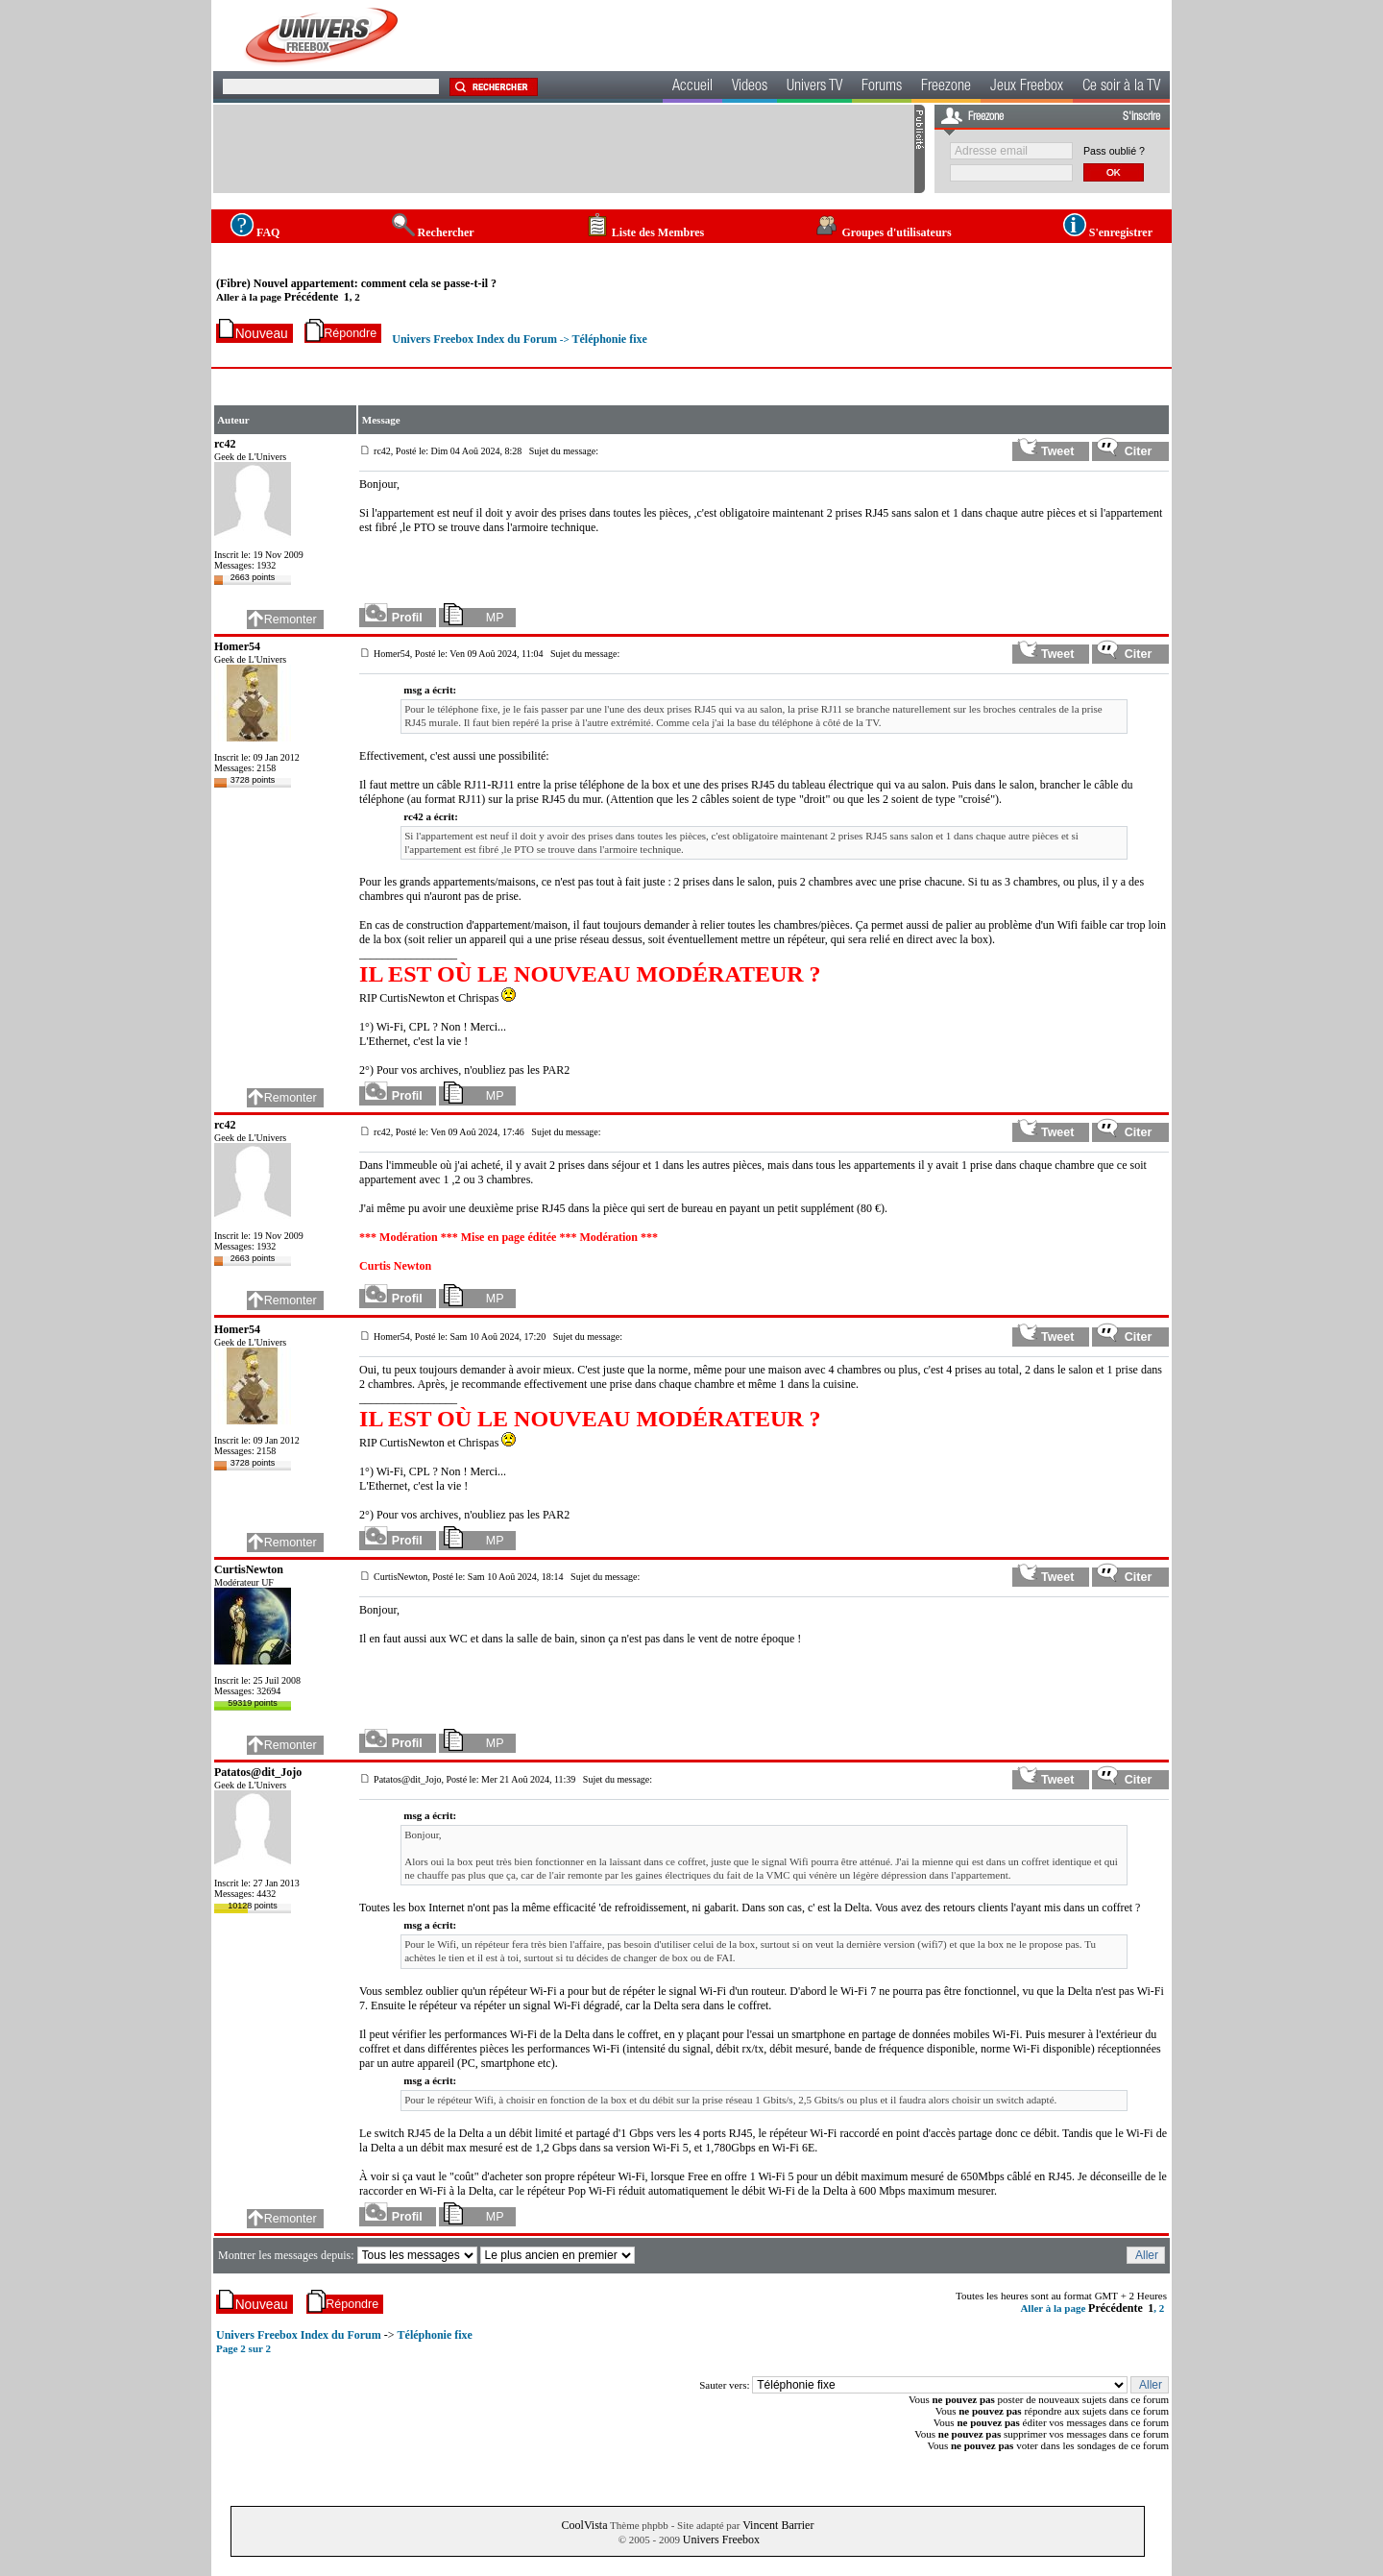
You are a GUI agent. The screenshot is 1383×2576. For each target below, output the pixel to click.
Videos (749, 87)
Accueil (692, 87)
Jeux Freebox (1026, 87)
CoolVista (585, 2525)
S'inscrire (1141, 117)
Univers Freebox (721, 2539)
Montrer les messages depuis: (287, 2255)
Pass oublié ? (1114, 151)
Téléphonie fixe (608, 339)
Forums (881, 87)
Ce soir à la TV (1121, 87)
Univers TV (814, 87)
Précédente (311, 297)
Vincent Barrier (777, 2525)
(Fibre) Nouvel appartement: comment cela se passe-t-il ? (356, 283)
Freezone (946, 87)
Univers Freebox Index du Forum (474, 339)
